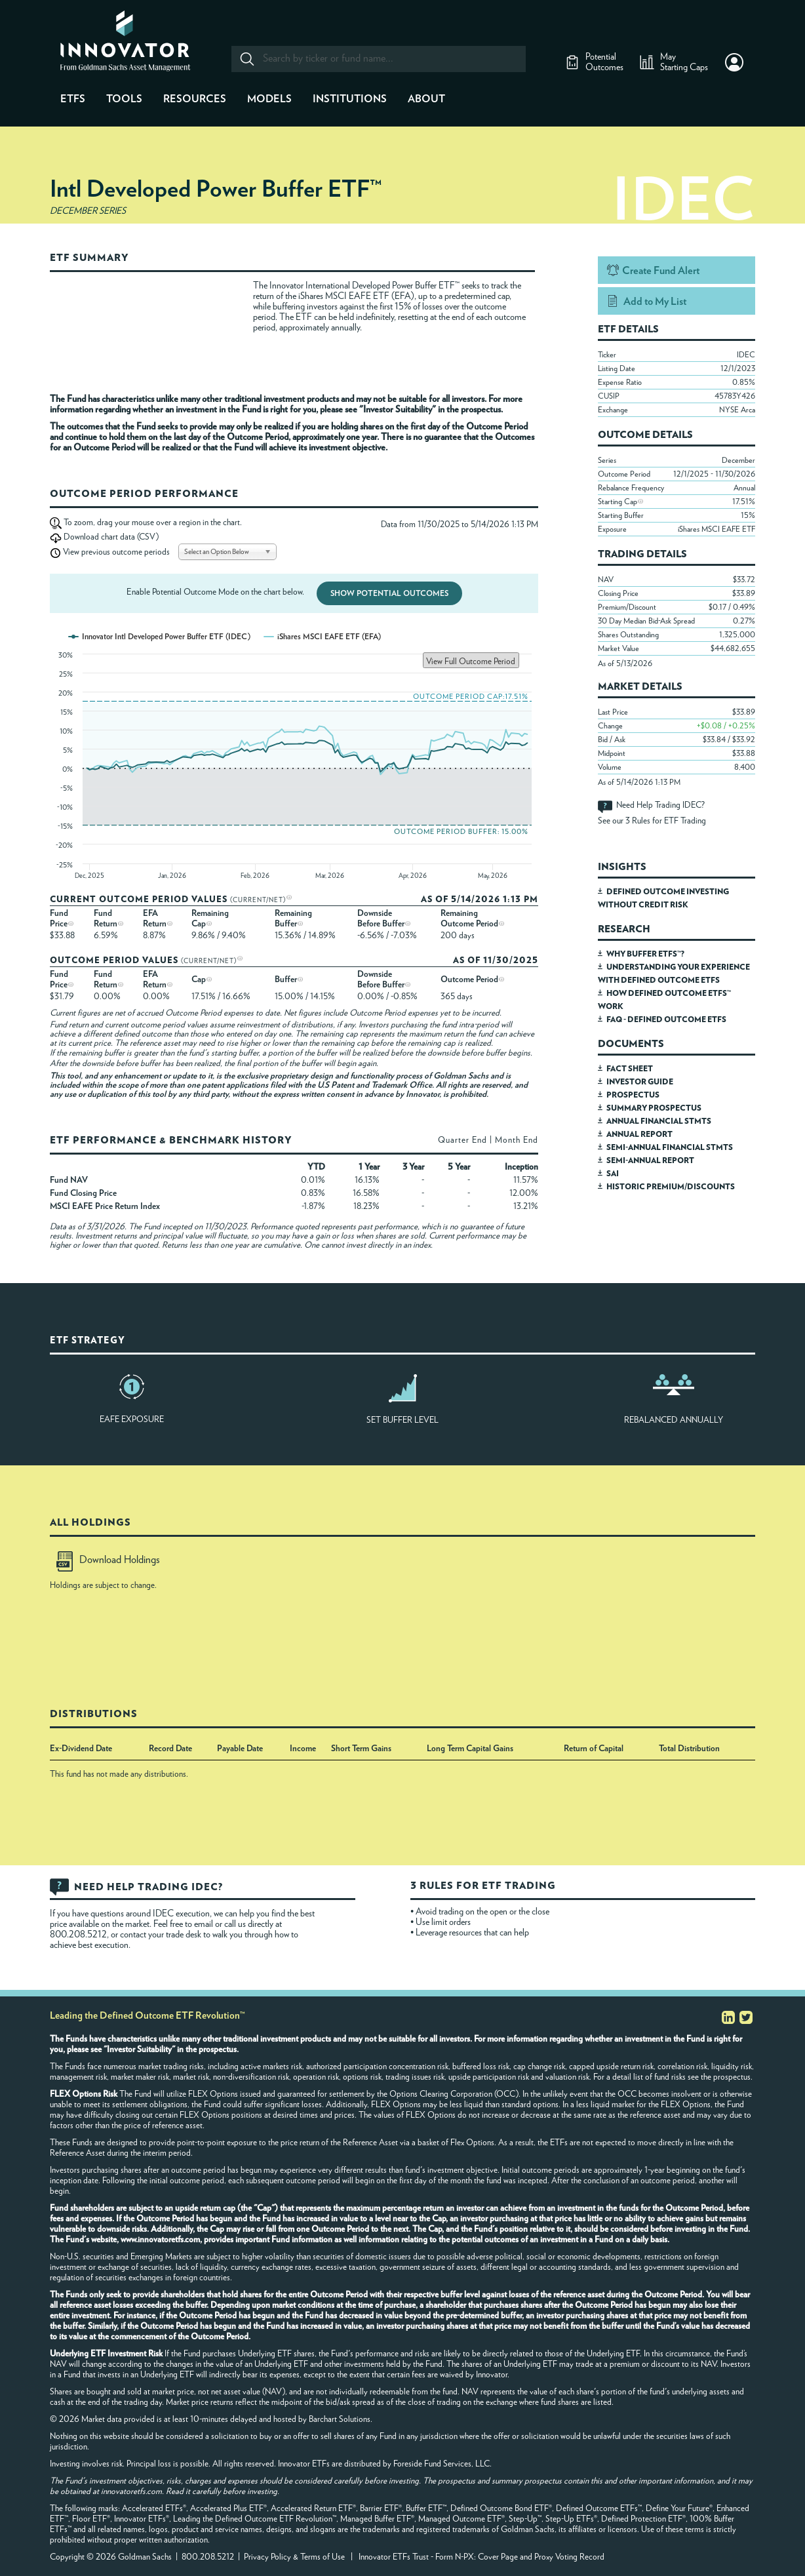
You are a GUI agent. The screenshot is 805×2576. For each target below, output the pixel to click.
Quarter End (462, 1140)
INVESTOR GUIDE (639, 1082)
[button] (734, 62)
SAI (612, 1174)
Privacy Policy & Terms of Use (294, 2557)
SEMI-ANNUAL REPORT (650, 1160)
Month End (516, 1140)
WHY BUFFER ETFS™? (645, 954)
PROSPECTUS (632, 1095)
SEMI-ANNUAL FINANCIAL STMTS (669, 1147)
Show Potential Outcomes (389, 593)
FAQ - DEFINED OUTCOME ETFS (666, 1019)
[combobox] (378, 59)
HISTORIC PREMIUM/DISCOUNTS (670, 1187)
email (204, 1924)
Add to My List (654, 301)
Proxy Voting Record (569, 2557)
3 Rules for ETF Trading (665, 821)
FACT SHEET (629, 1069)
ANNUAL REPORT (639, 1134)
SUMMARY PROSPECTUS (653, 1108)
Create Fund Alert (660, 271)
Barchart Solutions (339, 2419)
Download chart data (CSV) (111, 537)
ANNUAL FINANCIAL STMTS (658, 1121)
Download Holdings (108, 1560)
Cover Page (498, 2557)
